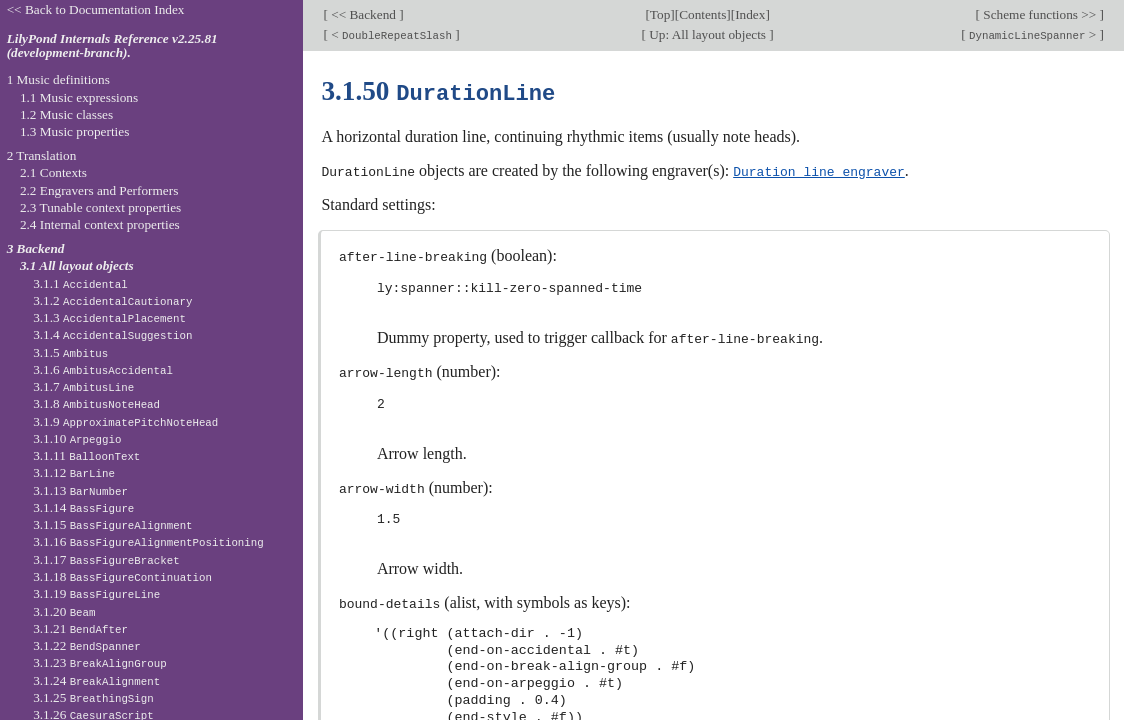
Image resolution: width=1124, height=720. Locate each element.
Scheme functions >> (1040, 14)
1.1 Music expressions (79, 97)
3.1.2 (112, 300)
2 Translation (42, 155)
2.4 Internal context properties (100, 224)
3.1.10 (77, 438)
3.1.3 (109, 317)
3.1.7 (83, 386)
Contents (702, 14)
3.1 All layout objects (77, 265)
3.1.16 (148, 541)
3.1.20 (64, 611)
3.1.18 (122, 576)
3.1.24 (96, 680)
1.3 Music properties (74, 131)
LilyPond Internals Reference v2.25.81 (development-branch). (112, 46)
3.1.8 (96, 403)
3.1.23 (100, 662)
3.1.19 (96, 593)
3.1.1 (80, 283)
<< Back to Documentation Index (96, 9)
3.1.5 (70, 352)
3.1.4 (112, 334)
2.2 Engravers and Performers (99, 190)
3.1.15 (112, 524)
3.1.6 (103, 369)
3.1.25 (93, 697)
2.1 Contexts (53, 172)
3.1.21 (80, 628)
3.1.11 (86, 455)
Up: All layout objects (707, 34)
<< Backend (363, 14)
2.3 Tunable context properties (100, 207)
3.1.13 (80, 490)
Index (750, 14)
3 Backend (36, 248)
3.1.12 (74, 472)
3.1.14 (83, 507)
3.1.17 (106, 559)
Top (660, 14)
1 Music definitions (58, 79)
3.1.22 (87, 645)
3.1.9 (125, 421)
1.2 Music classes (66, 114)
